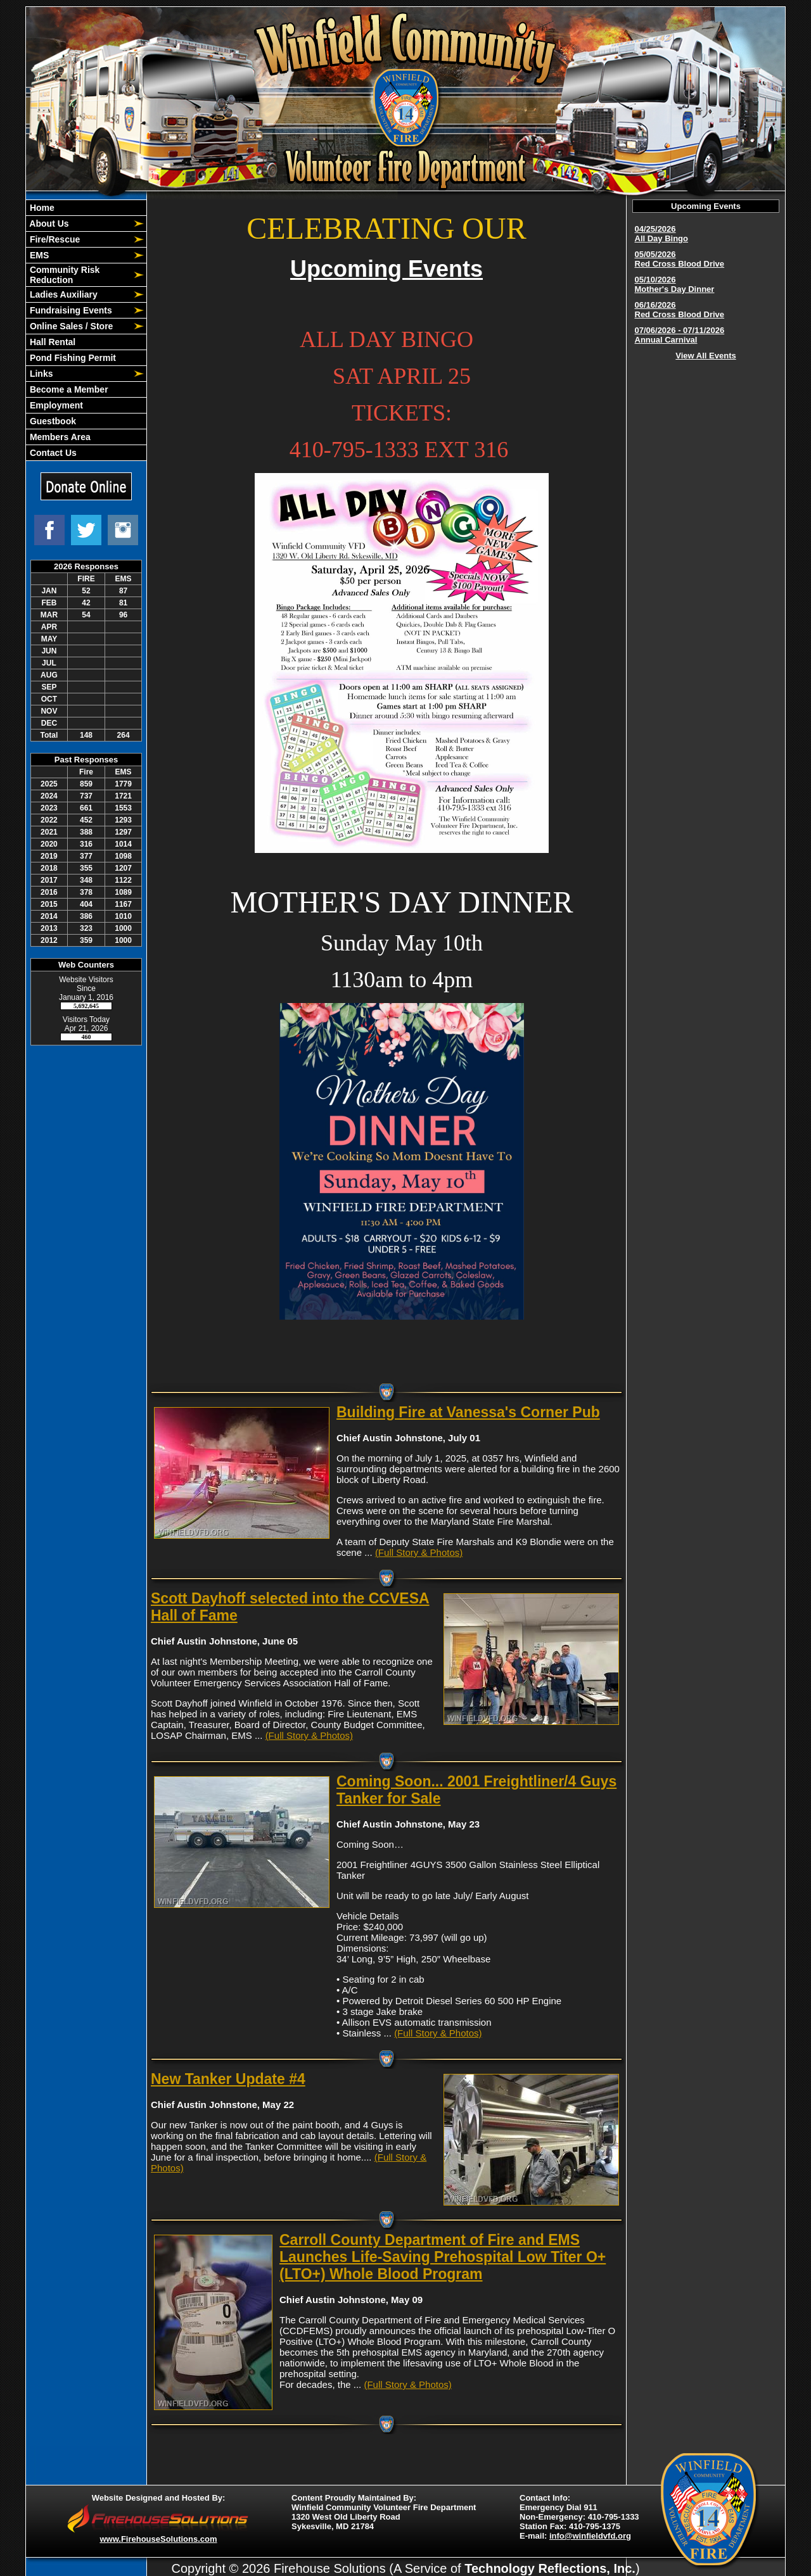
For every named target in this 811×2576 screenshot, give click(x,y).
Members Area (59, 437)
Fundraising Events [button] (69, 310)
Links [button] (40, 374)
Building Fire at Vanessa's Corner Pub (468, 1412)
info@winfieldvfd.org (590, 2536)
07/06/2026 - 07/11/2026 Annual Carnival (680, 334)
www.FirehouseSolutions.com (158, 2539)
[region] (86, 330)
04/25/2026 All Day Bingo (662, 233)
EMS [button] (38, 255)
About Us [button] (48, 223)
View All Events (705, 355)
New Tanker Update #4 (228, 2079)
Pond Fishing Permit (71, 358)
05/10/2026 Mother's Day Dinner (675, 284)
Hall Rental (51, 342)
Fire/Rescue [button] (53, 239)
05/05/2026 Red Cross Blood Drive (680, 258)
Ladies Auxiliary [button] (62, 294)
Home (40, 208)
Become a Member (67, 389)
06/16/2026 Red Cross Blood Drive (680, 309)
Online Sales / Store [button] (70, 326)
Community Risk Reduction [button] (63, 275)
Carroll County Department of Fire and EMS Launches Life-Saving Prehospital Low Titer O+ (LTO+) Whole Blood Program (442, 2257)
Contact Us (52, 453)
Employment (55, 405)
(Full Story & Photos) (419, 1552)
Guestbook (51, 421)
